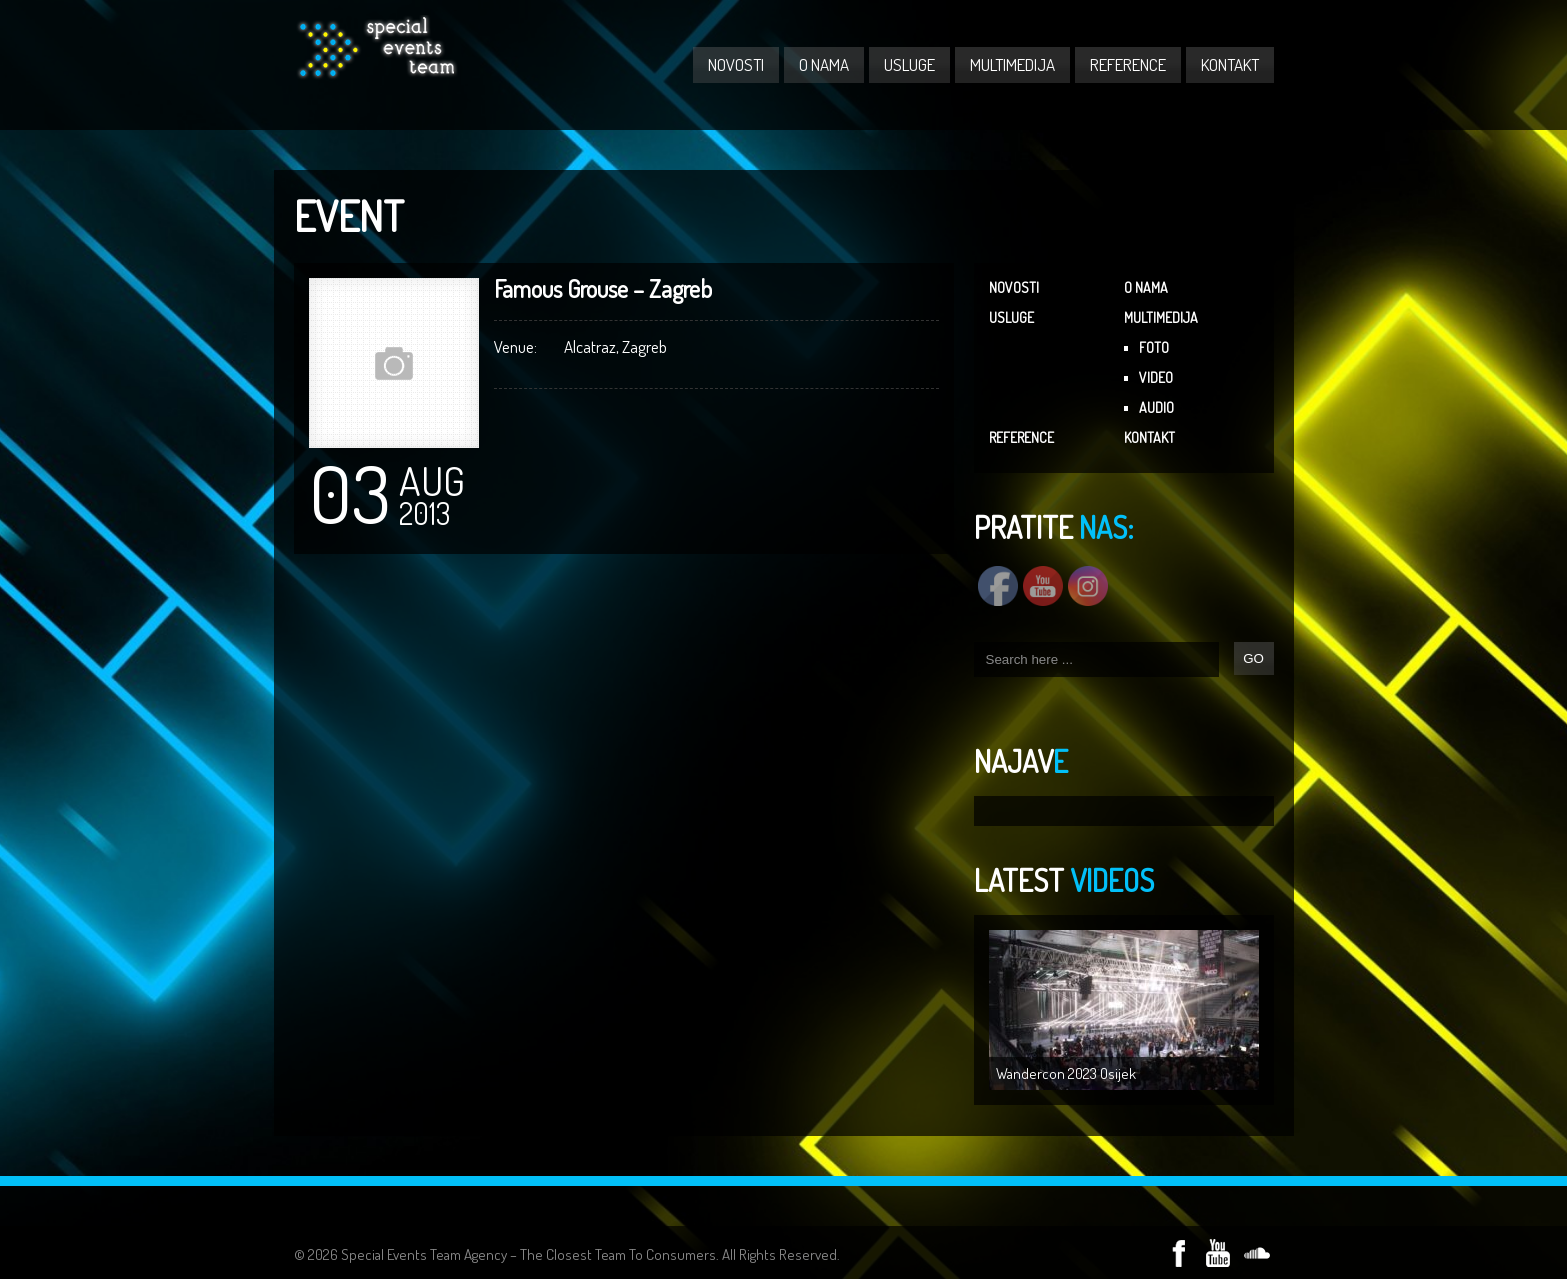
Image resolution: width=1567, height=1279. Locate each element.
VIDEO (1156, 377)
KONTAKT (1230, 64)
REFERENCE (1128, 64)
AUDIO (1156, 407)
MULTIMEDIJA (1012, 64)
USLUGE (909, 64)
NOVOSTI (736, 64)
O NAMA (824, 64)
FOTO (1154, 347)
